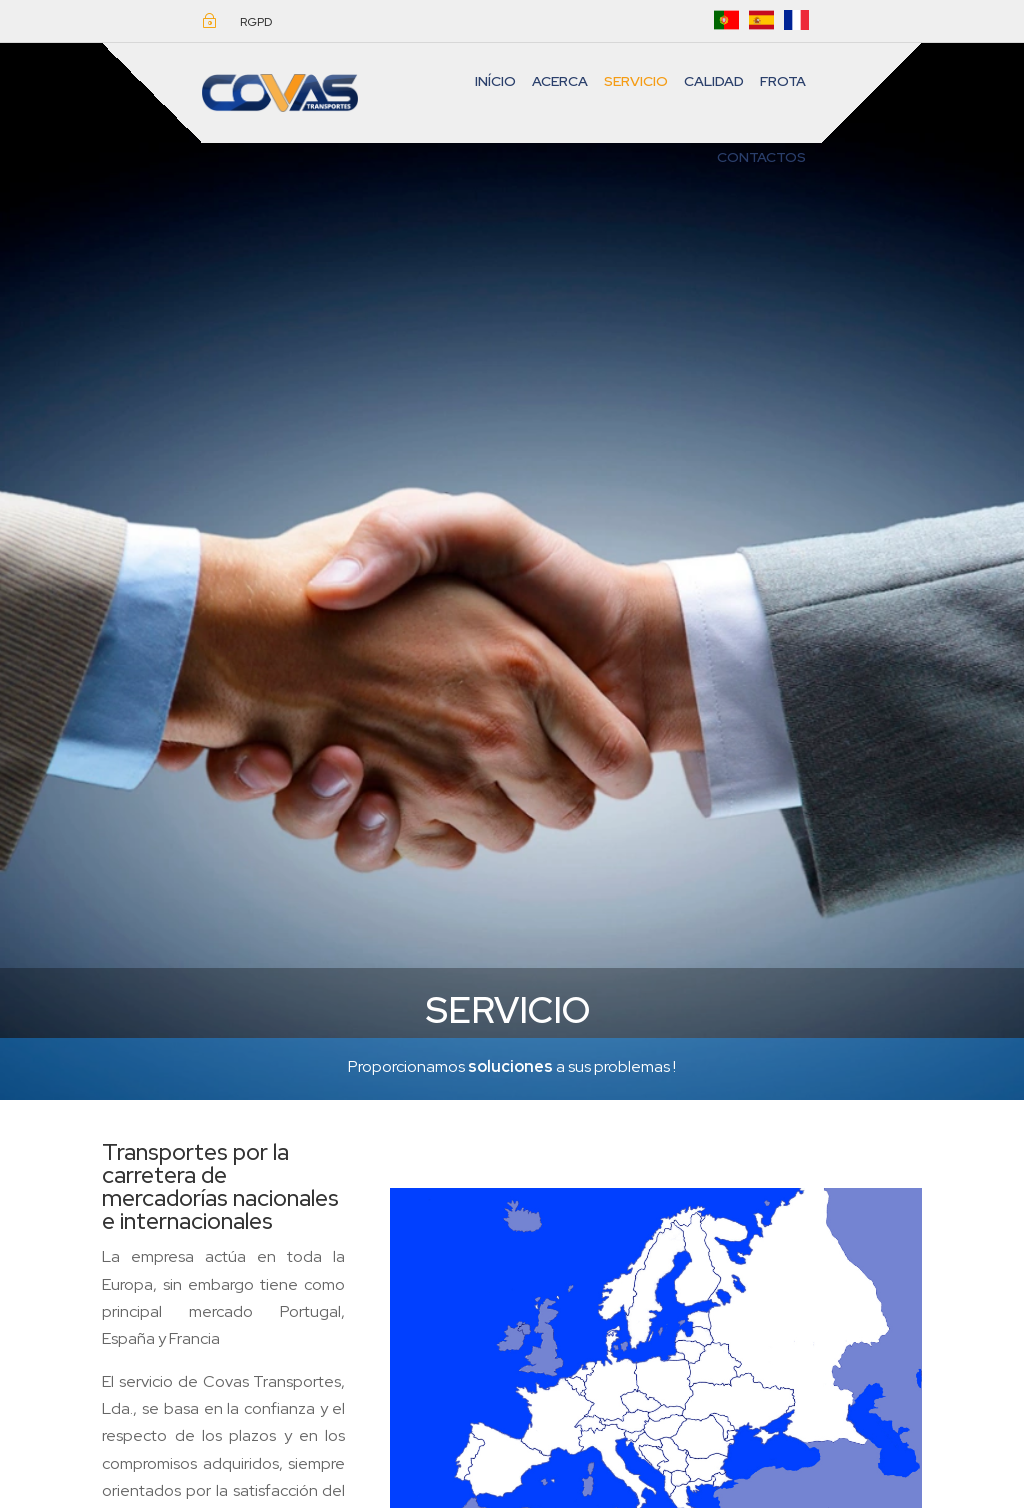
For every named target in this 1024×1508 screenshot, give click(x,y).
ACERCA (560, 81)
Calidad (714, 81)
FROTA (783, 81)
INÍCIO (495, 81)
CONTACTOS (761, 157)
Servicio (636, 81)
